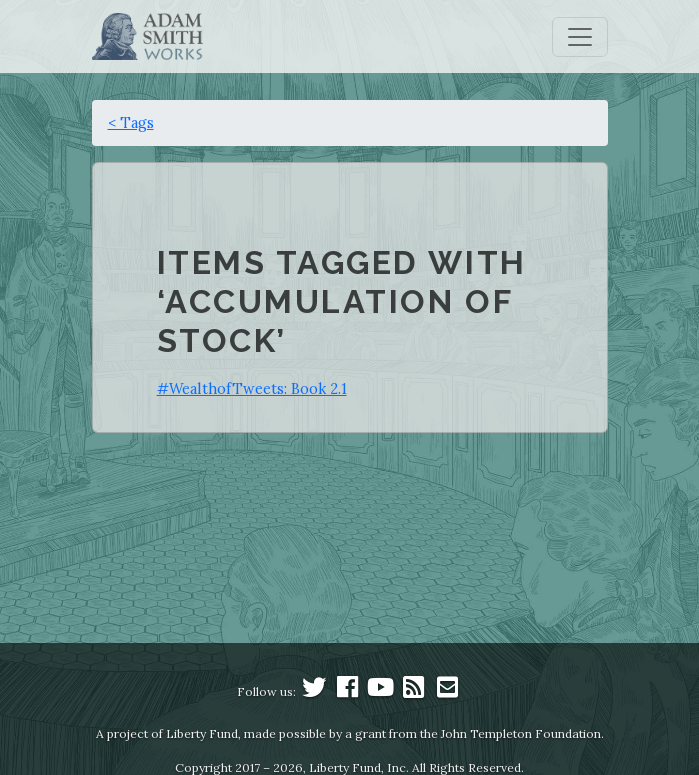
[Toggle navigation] (580, 37)
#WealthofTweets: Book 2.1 (252, 388)
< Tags (131, 122)
